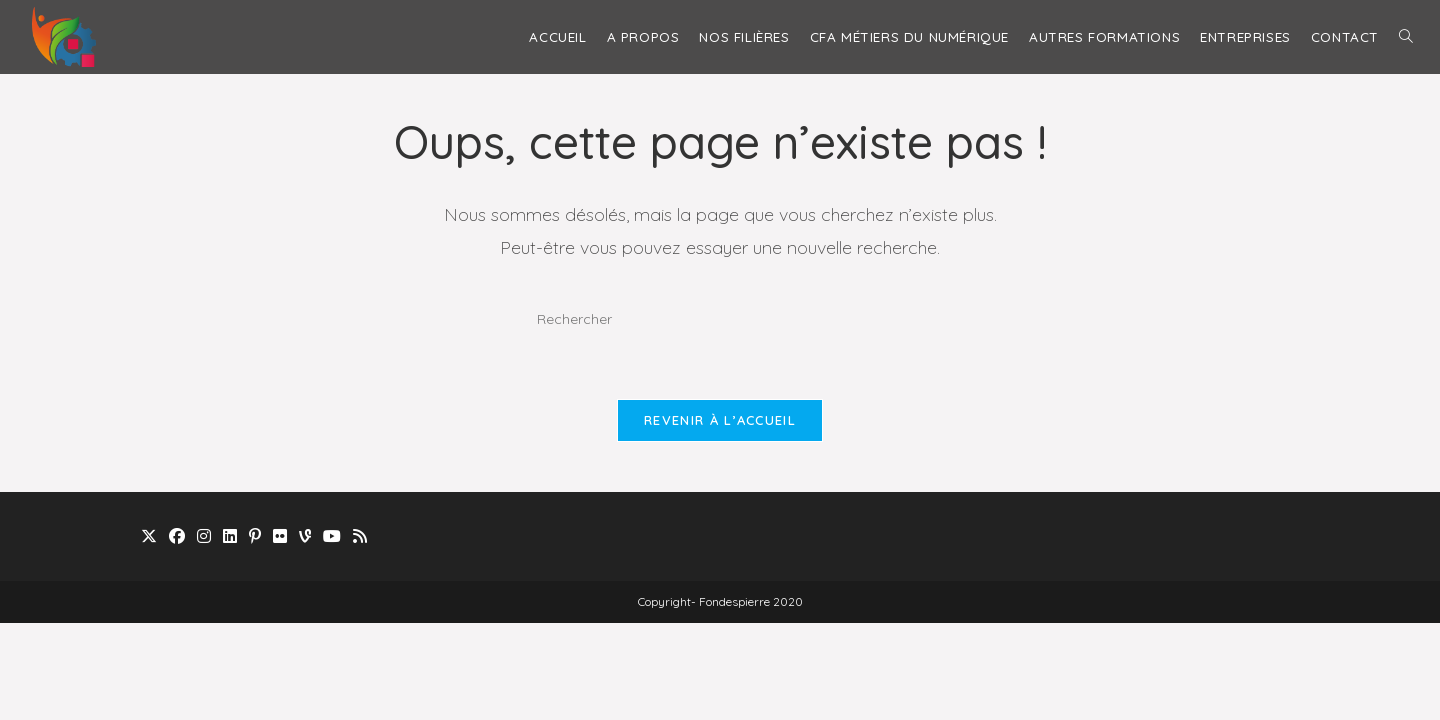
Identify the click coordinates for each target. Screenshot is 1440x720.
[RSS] (360, 536)
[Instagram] (204, 536)
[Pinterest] (255, 536)
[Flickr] (280, 536)
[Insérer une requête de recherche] (720, 319)
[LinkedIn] (230, 536)
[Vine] (305, 536)
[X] (149, 536)
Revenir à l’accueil (720, 420)
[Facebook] (177, 536)
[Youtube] (332, 536)
